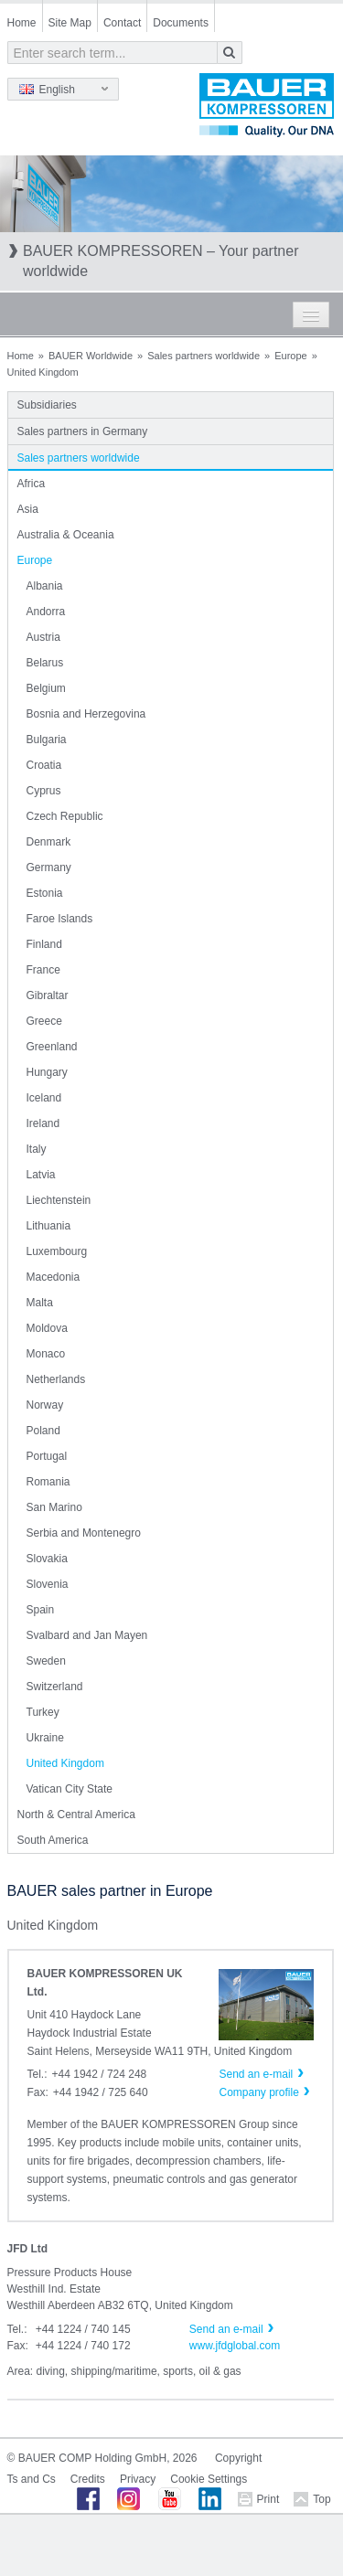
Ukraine (45, 1737)
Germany (49, 867)
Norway (45, 1405)
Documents (181, 22)
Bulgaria (47, 739)
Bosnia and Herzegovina (86, 714)
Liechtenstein (59, 1200)
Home (22, 22)
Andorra (46, 611)
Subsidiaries (47, 405)
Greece (44, 1021)
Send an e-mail (226, 2329)
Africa (31, 483)
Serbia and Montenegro (84, 1533)
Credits (87, 2479)
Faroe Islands (60, 918)
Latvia (41, 1174)
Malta (40, 1302)
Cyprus (44, 790)
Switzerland (55, 1686)
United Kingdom (65, 1763)
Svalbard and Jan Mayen (87, 1635)
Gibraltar (48, 995)
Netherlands (56, 1379)
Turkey (43, 1712)
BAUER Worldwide (90, 355)
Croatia (44, 765)
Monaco (46, 1353)
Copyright (238, 2458)
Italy (37, 1149)
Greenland (52, 1046)
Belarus (45, 662)
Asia (27, 509)
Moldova (47, 1328)
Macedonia (53, 1277)
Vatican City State (70, 1789)
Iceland (44, 1097)
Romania (48, 1481)
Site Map (69, 22)
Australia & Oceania (65, 534)
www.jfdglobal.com (234, 2345)
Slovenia (48, 1584)
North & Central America (76, 1814)
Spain (41, 1609)
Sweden (46, 1661)
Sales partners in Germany (82, 431)
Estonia (45, 893)
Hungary (47, 1072)
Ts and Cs (31, 2479)
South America (53, 1840)
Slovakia (47, 1558)
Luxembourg (57, 1251)
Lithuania (49, 1225)
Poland (43, 1430)
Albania (45, 586)
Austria (43, 637)
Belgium (46, 688)
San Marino (54, 1507)
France (43, 969)
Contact (122, 22)
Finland (44, 944)
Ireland (43, 1123)
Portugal (47, 1456)
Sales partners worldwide (203, 355)
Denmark (49, 842)
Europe (290, 355)
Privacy (137, 2479)
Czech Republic (65, 816)
